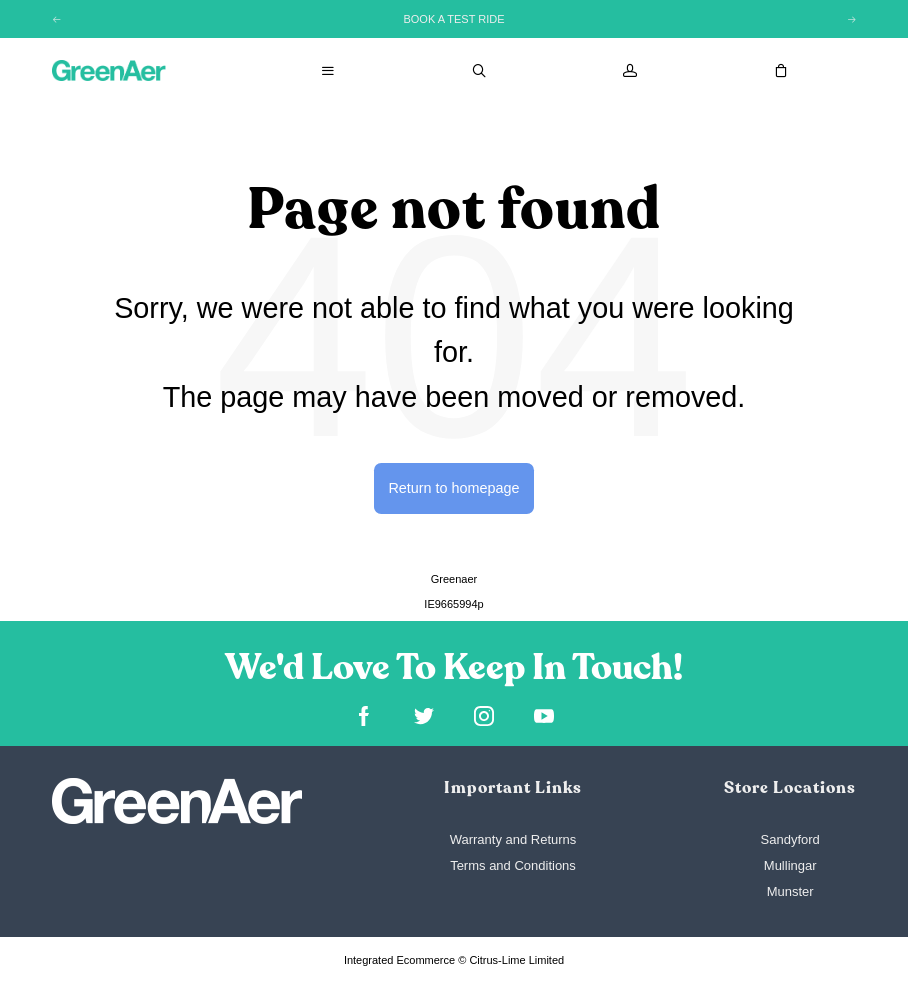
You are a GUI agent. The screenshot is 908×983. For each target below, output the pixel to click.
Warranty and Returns (513, 839)
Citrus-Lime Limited (516, 960)
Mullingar (790, 865)
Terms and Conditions (513, 865)
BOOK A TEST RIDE (453, 19)
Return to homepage (453, 488)
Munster (790, 891)
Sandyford (790, 839)
